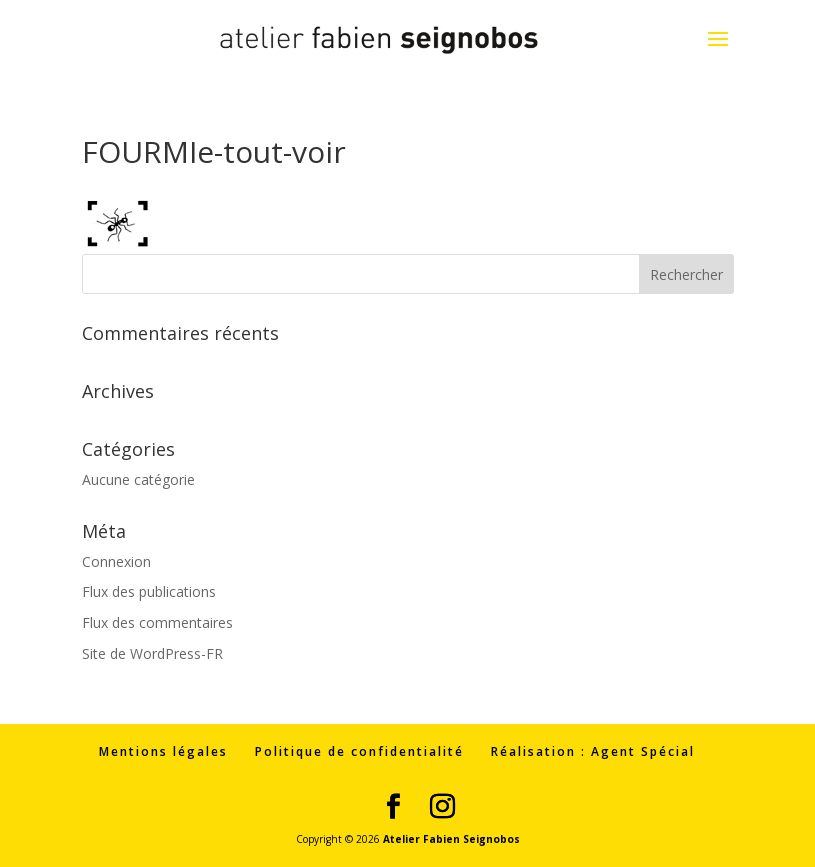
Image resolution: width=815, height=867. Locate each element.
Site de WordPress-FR (152, 653)
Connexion (116, 561)
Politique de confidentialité (359, 751)
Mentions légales (163, 751)
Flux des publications (149, 591)
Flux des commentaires (157, 622)
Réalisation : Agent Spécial (593, 751)
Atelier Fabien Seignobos (451, 839)
